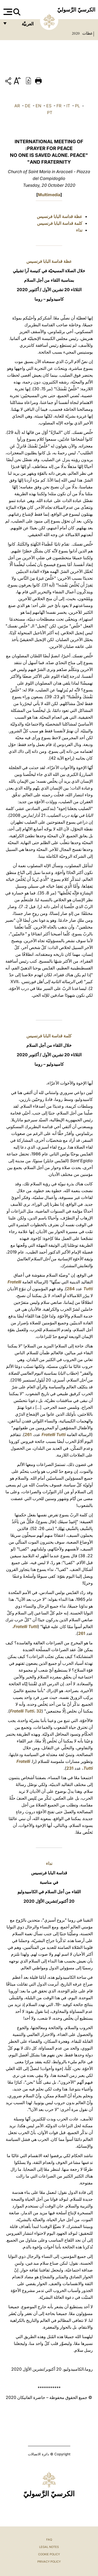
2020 (76, 33)
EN (38, 105)
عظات (87, 33)
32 (39, 1711)
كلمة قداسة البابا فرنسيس (59, 223)
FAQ (49, 2539)
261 (28, 1434)
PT (49, 112)
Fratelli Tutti (54, 1434)
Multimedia (49, 194)
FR (58, 105)
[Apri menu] (7, 11)
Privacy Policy (49, 2561)
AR (17, 105)
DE (28, 105)
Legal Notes (49, 2547)
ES (48, 105)
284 (71, 1288)
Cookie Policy (49, 2554)
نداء (79, 230)
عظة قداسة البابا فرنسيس (59, 216)
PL (77, 105)
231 (69, 1768)
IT (68, 105)
